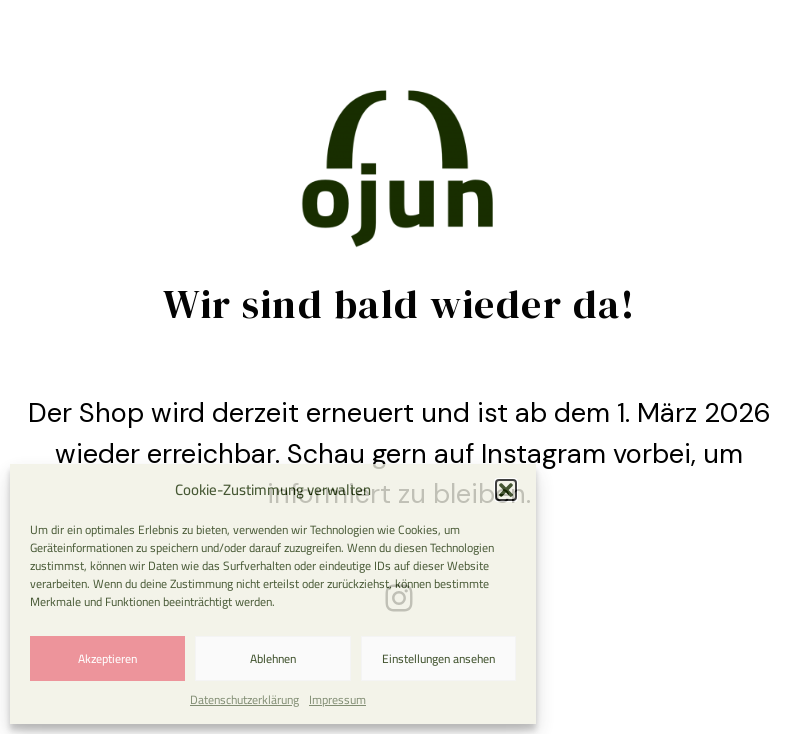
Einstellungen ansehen (438, 658)
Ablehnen (273, 658)
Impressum (337, 699)
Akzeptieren (107, 658)
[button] (506, 490)
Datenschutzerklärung (244, 699)
